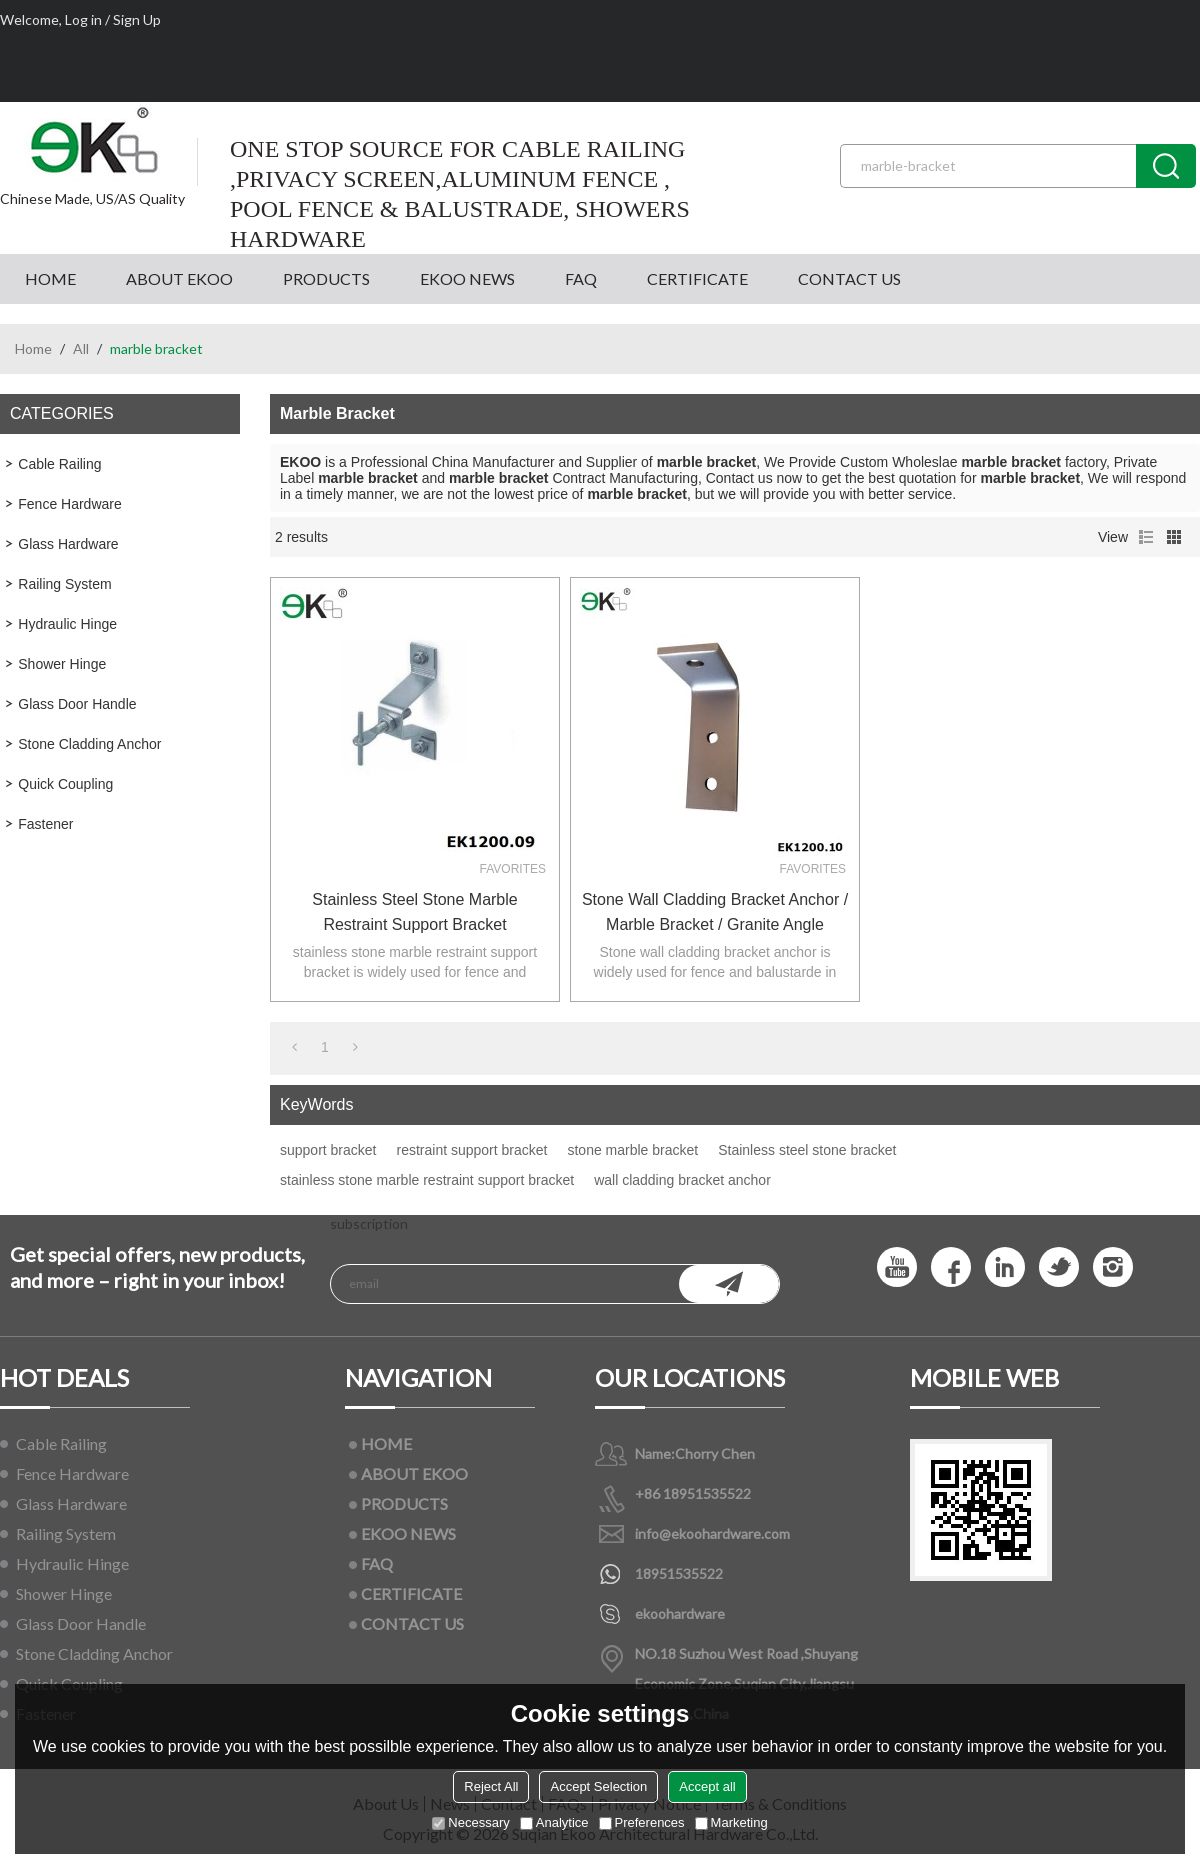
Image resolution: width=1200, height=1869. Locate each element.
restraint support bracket (472, 1150)
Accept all (707, 1786)
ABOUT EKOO (179, 278)
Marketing (731, 1822)
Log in (83, 19)
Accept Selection (598, 1786)
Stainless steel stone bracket (807, 1150)
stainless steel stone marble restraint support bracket (414, 912)
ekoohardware (680, 1613)
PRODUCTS (326, 278)
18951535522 (679, 1573)
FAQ (581, 278)
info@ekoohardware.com (712, 1533)
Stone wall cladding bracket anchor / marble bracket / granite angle (715, 912)
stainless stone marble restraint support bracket (427, 1180)
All (81, 348)
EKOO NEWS (467, 278)
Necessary (470, 1822)
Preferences (642, 1822)
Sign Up (137, 19)
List (1146, 537)
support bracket (328, 1150)
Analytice (554, 1822)
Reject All (491, 1786)
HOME (50, 278)
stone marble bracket (632, 1150)
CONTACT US (849, 278)
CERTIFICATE (697, 278)
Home (33, 348)
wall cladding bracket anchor (682, 1180)
